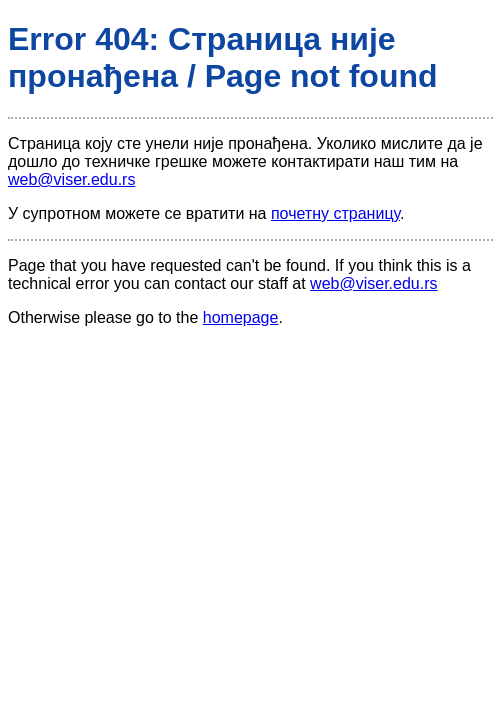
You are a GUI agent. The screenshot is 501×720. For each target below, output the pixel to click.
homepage (241, 317)
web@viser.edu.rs (71, 179)
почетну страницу (335, 213)
